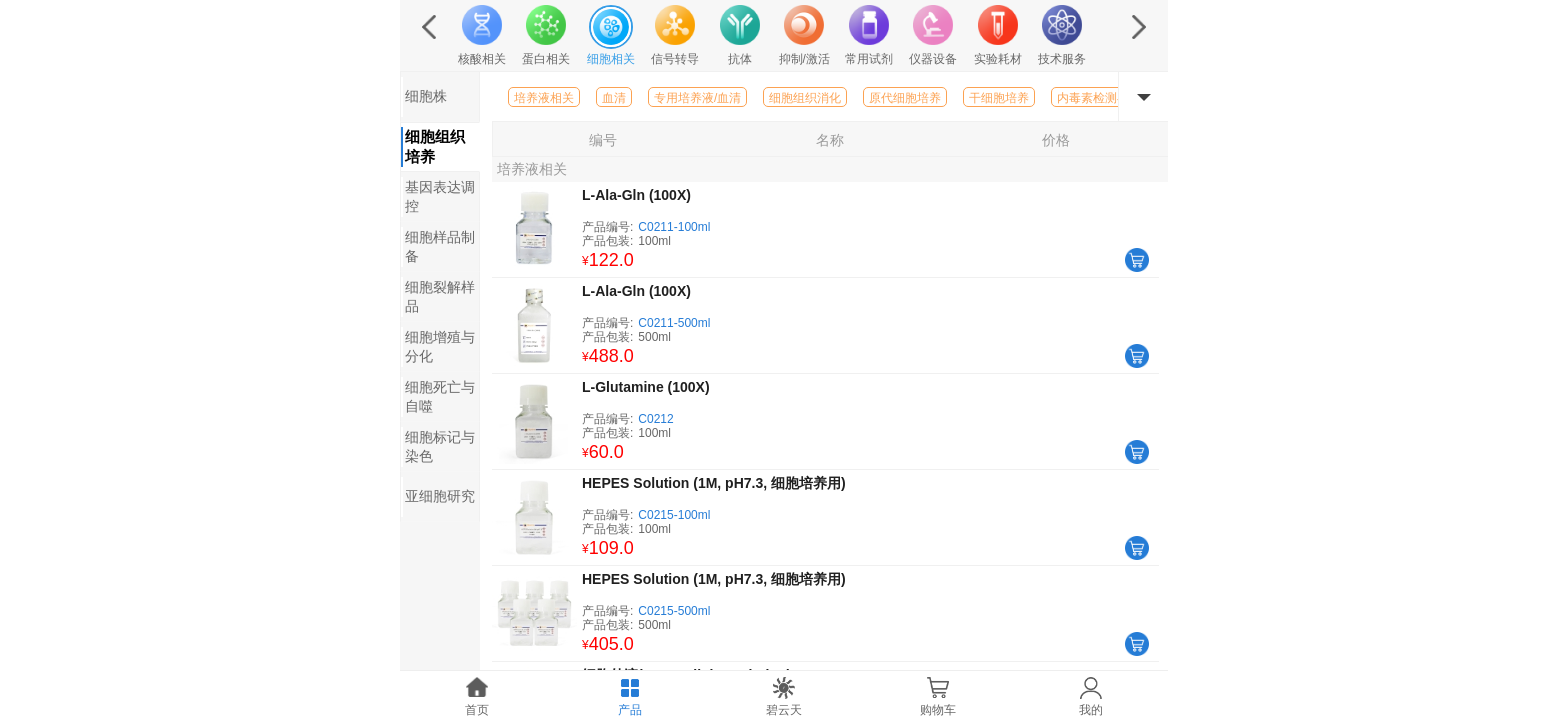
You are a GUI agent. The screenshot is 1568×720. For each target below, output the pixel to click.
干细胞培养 (999, 98)
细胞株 (426, 96)
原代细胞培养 (905, 98)
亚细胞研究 (440, 496)
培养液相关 (544, 98)
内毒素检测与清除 (1105, 98)
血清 (614, 98)
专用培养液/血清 (697, 98)
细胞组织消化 (805, 98)
